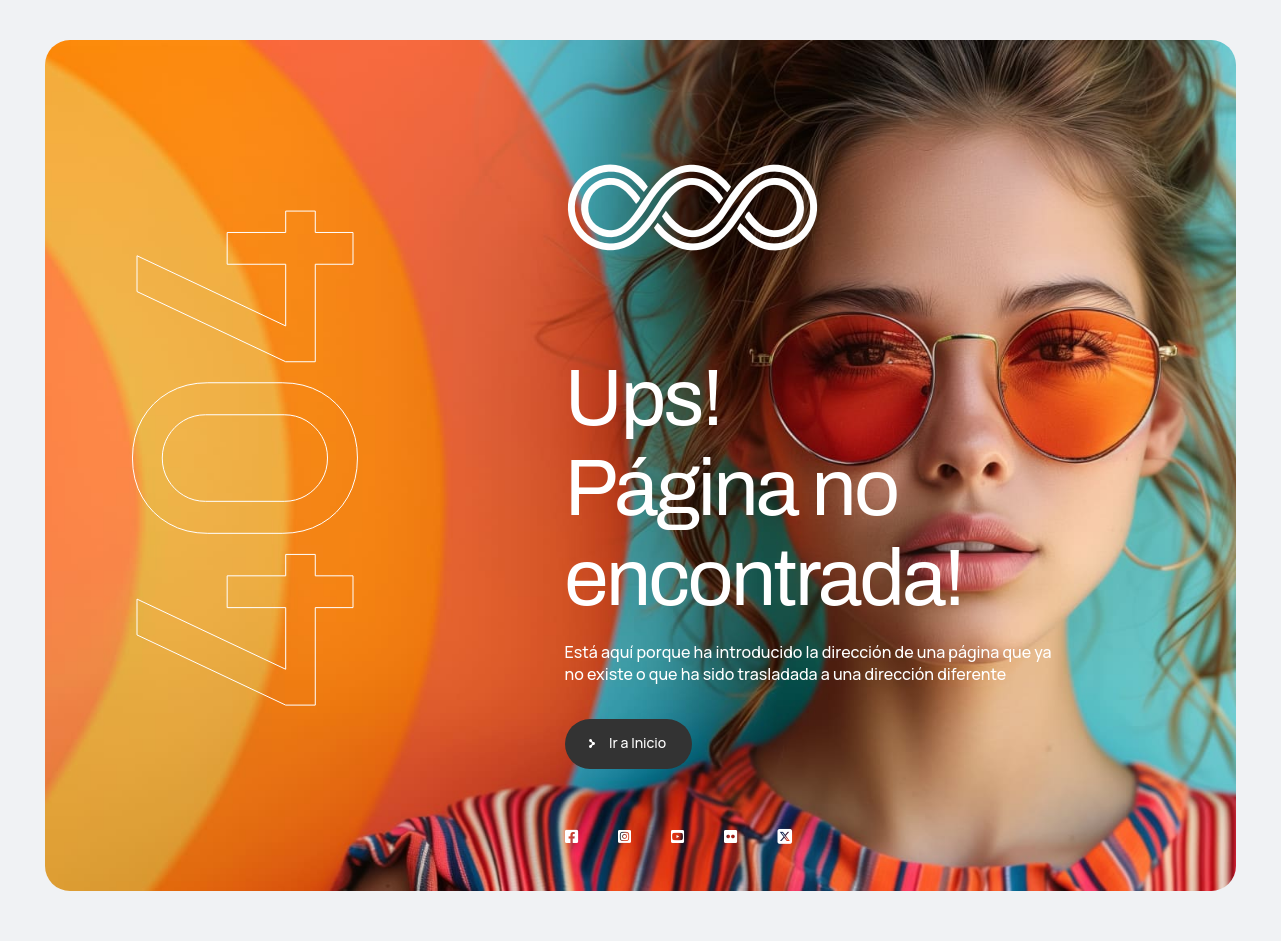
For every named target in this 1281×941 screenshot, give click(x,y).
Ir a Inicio (637, 742)
